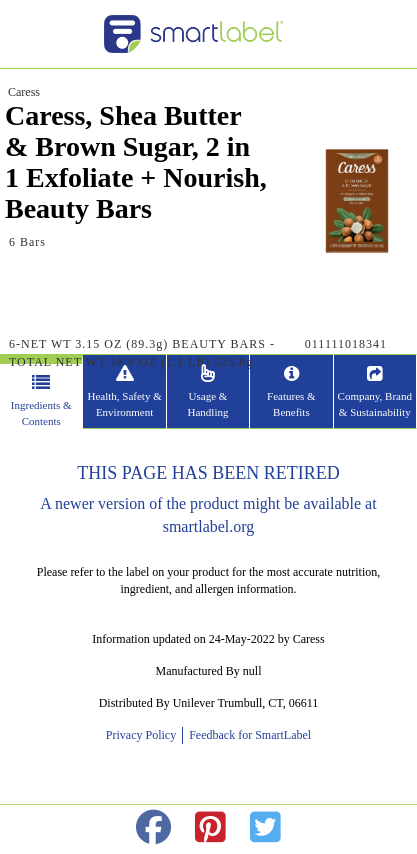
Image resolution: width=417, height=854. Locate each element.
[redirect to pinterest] (210, 828)
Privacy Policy (144, 735)
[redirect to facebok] (153, 828)
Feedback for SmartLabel (248, 735)
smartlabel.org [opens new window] (209, 526)
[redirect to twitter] (265, 828)
